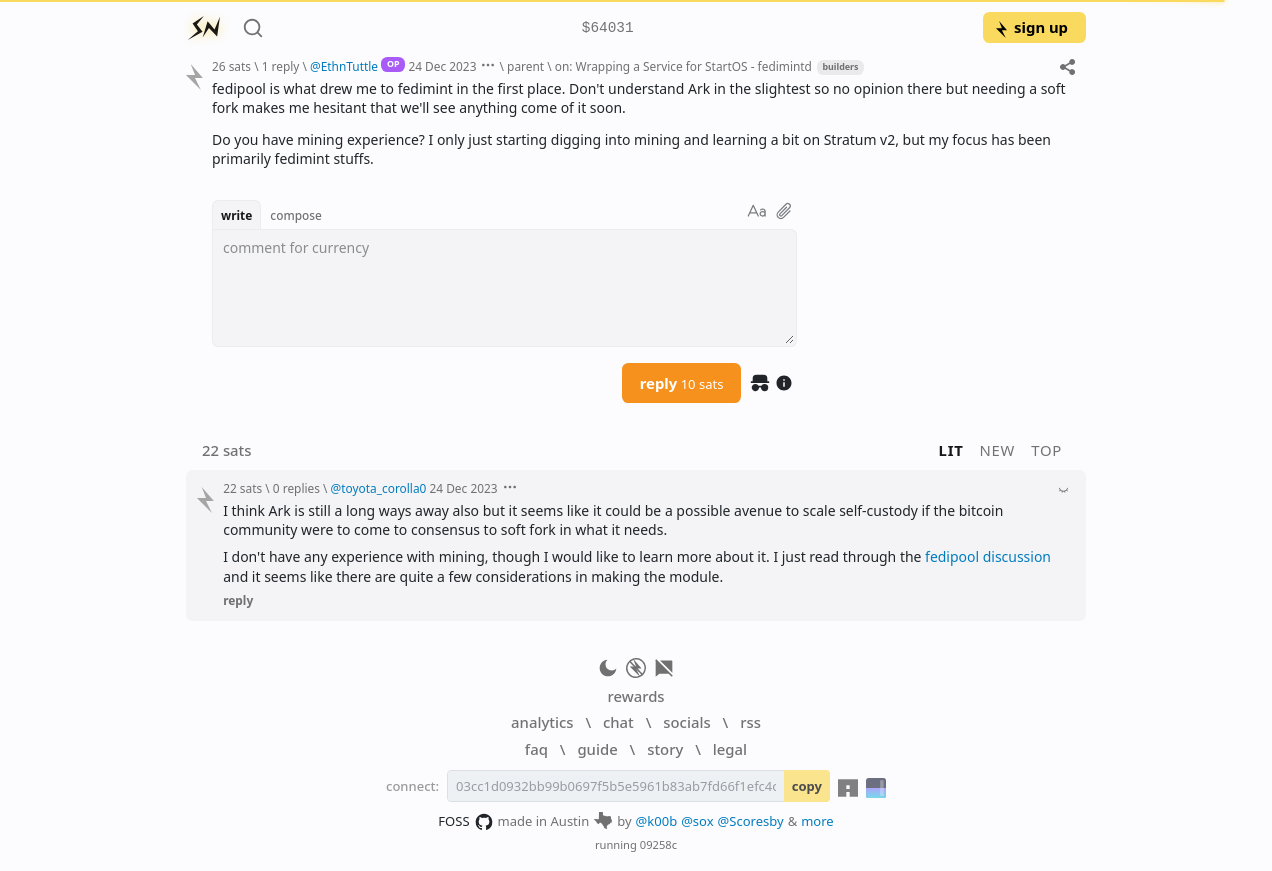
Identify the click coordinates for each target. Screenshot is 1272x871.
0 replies (296, 488)
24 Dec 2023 (442, 66)
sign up (1030, 27)
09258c (658, 844)
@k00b (657, 821)
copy (807, 786)
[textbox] (641, 123)
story (665, 749)
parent (525, 66)
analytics (542, 722)
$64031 (608, 28)
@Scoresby (751, 821)
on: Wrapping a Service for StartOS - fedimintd (683, 66)
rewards (635, 696)
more (817, 821)
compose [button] (296, 215)
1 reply (281, 66)
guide (597, 749)
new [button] (998, 450)
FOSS (465, 822)
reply (682, 383)
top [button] (1046, 450)
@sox (697, 821)
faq (536, 749)
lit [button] (951, 450)
